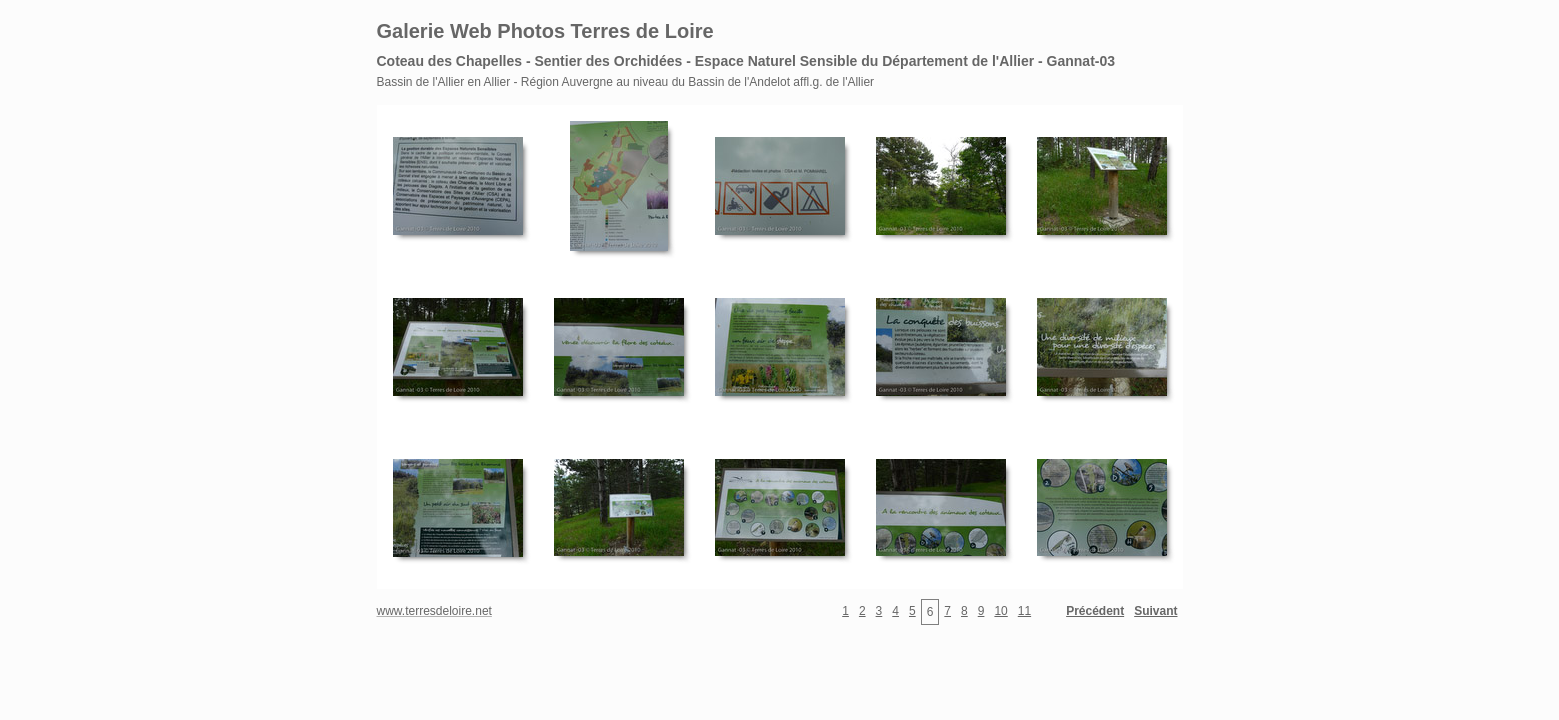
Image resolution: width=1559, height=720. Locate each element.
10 (1000, 611)
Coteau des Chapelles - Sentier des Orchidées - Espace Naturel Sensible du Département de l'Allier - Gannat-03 (746, 61)
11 (1024, 611)
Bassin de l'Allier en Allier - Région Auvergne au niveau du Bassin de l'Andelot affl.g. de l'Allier (626, 82)
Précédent (1095, 611)
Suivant (1155, 611)
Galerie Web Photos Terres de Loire (545, 31)
